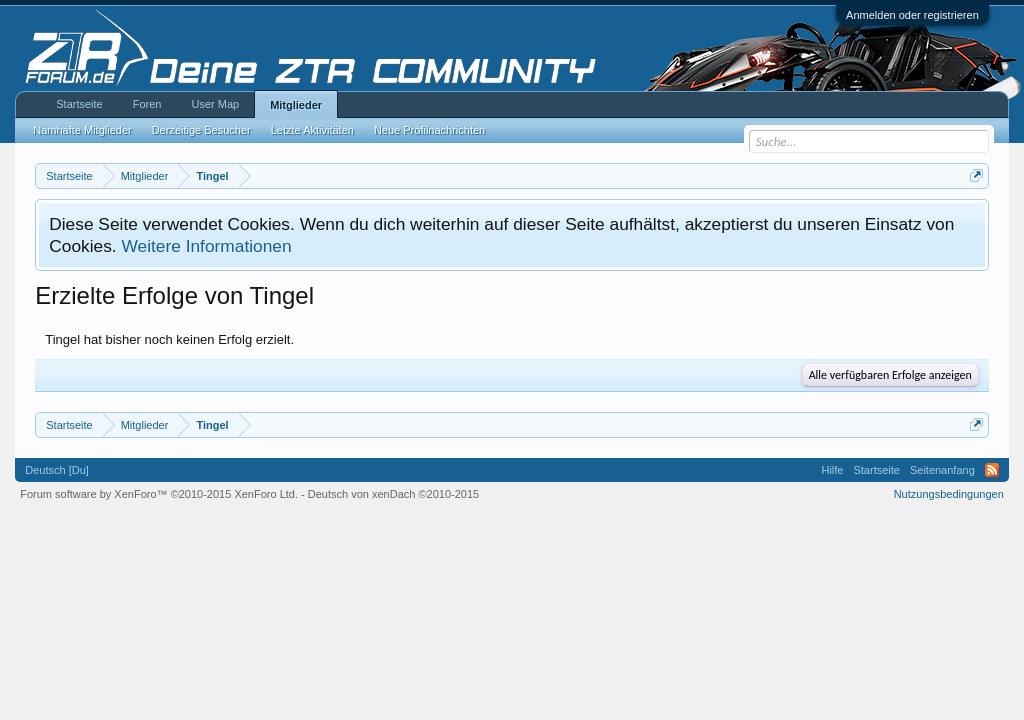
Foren (147, 104)
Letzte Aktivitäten (312, 130)
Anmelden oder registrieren (912, 15)
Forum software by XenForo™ (159, 494)
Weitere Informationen (206, 246)
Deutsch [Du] (57, 470)
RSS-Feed (992, 470)
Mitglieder (296, 105)
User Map (215, 104)
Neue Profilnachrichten (429, 130)
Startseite (79, 104)
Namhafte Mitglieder (82, 130)
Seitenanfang (942, 470)
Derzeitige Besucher (201, 130)
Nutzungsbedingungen (949, 494)
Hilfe (832, 470)
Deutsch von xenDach (393, 494)
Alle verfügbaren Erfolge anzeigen (890, 375)
